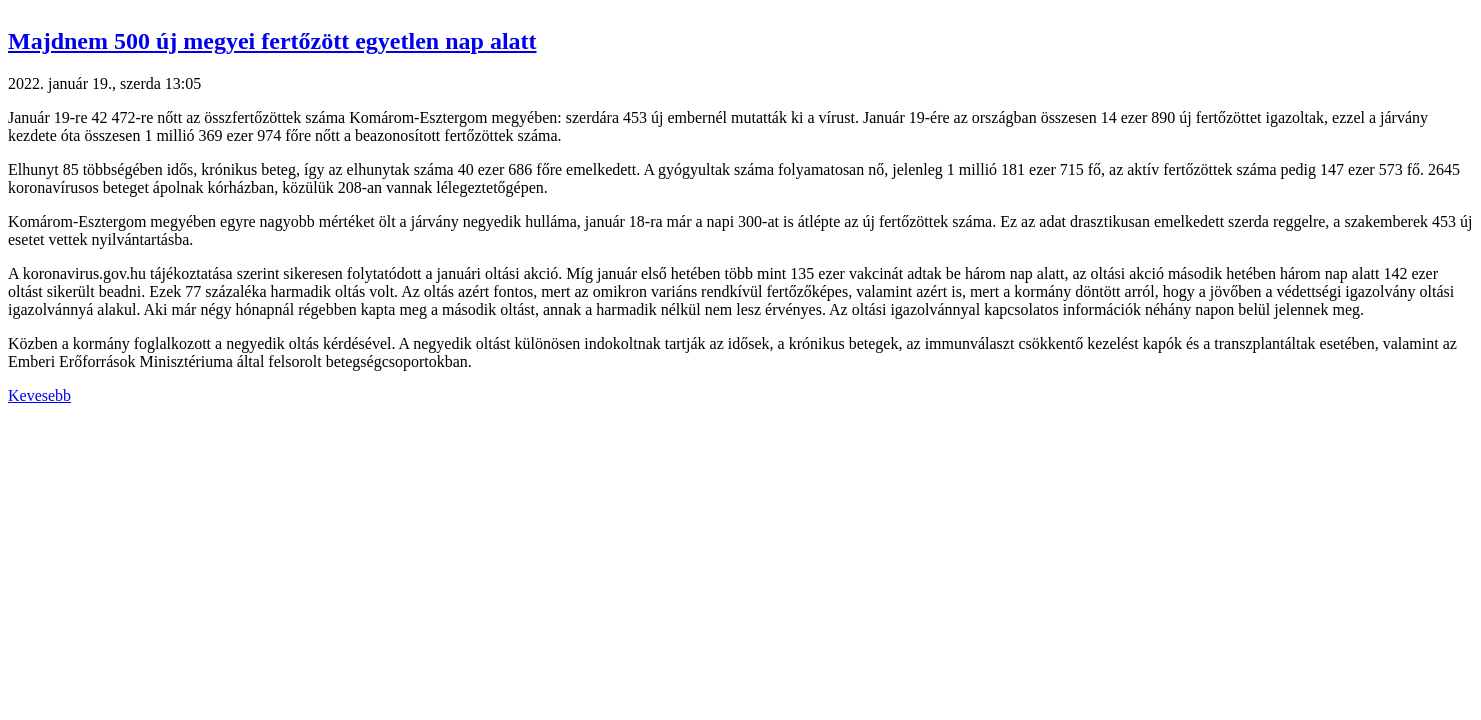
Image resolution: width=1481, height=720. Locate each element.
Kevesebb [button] (39, 395)
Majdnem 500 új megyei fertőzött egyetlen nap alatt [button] (272, 41)
